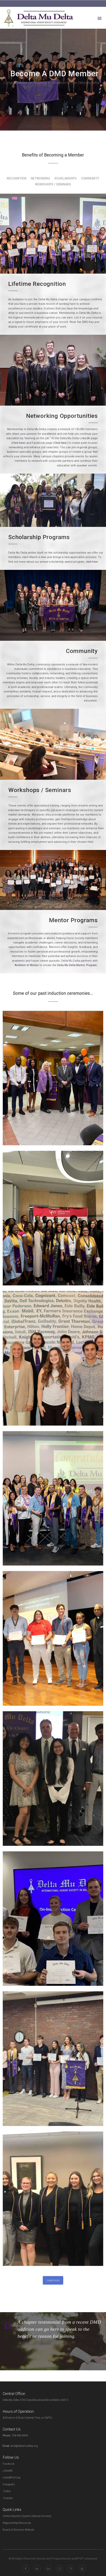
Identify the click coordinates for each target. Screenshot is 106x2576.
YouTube (82, 2565)
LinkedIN (8, 2470)
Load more (53, 2280)
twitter (70, 2565)
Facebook (9, 2463)
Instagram (9, 2484)
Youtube (8, 2498)
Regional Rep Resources (17, 2522)
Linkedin (37, 2565)
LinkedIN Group (11, 2477)
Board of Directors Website (18, 2529)
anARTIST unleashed (84, 2558)
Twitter (7, 2491)
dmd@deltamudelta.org (24, 2445)
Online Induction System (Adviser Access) (27, 2516)
